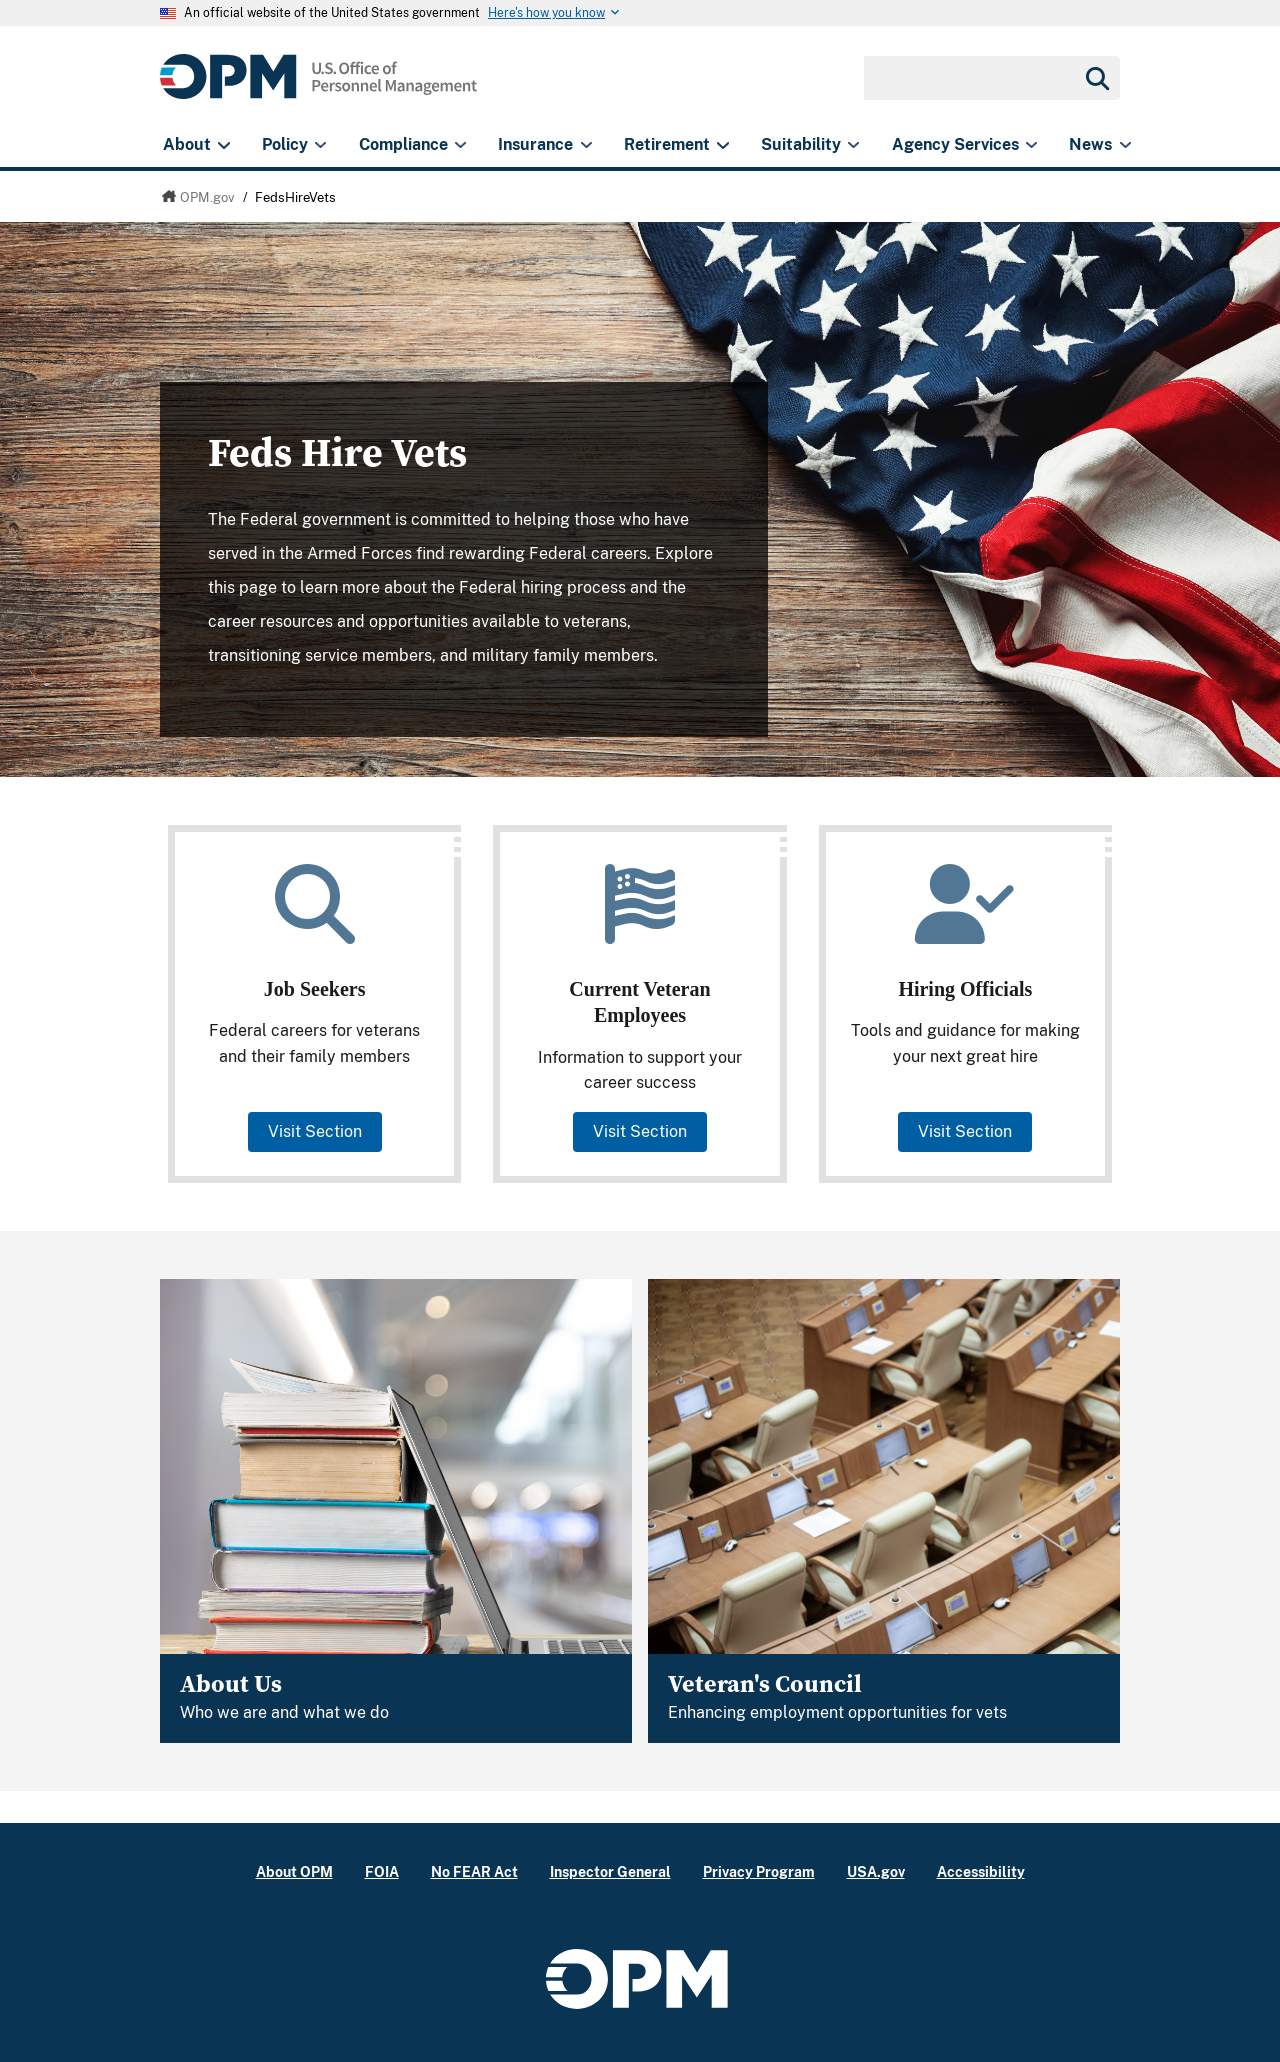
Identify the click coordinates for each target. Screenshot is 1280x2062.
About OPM (294, 1871)
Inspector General (610, 1871)
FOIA (382, 1871)
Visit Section (315, 1131)
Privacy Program (759, 1871)
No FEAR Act (474, 1871)
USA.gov (876, 1871)
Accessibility (981, 1871)
